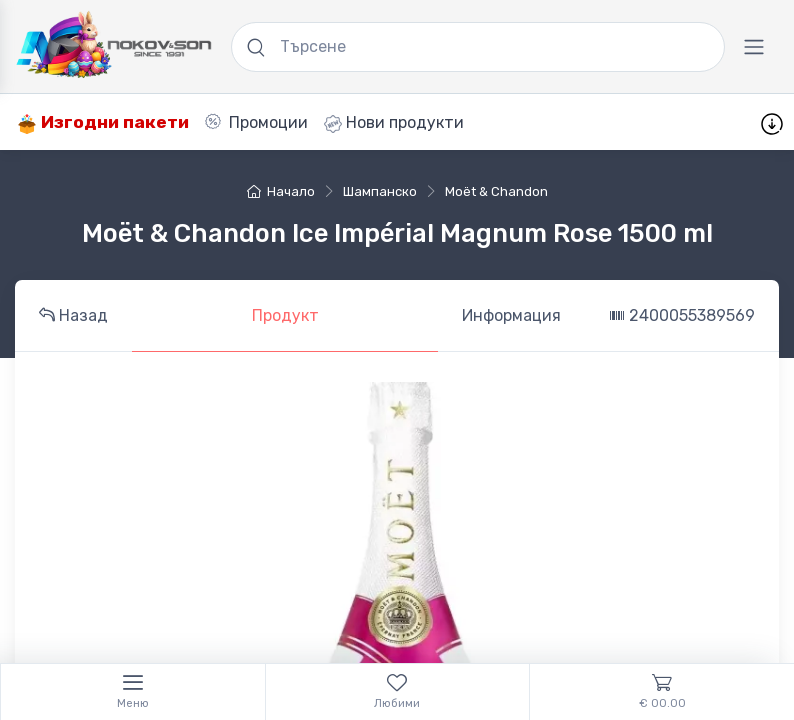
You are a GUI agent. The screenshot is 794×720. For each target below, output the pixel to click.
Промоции (256, 122)
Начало (281, 191)
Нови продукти (394, 123)
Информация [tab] (511, 315)
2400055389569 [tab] (682, 315)
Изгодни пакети (103, 122)
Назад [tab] (73, 315)
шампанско (380, 191)
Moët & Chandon (496, 191)
